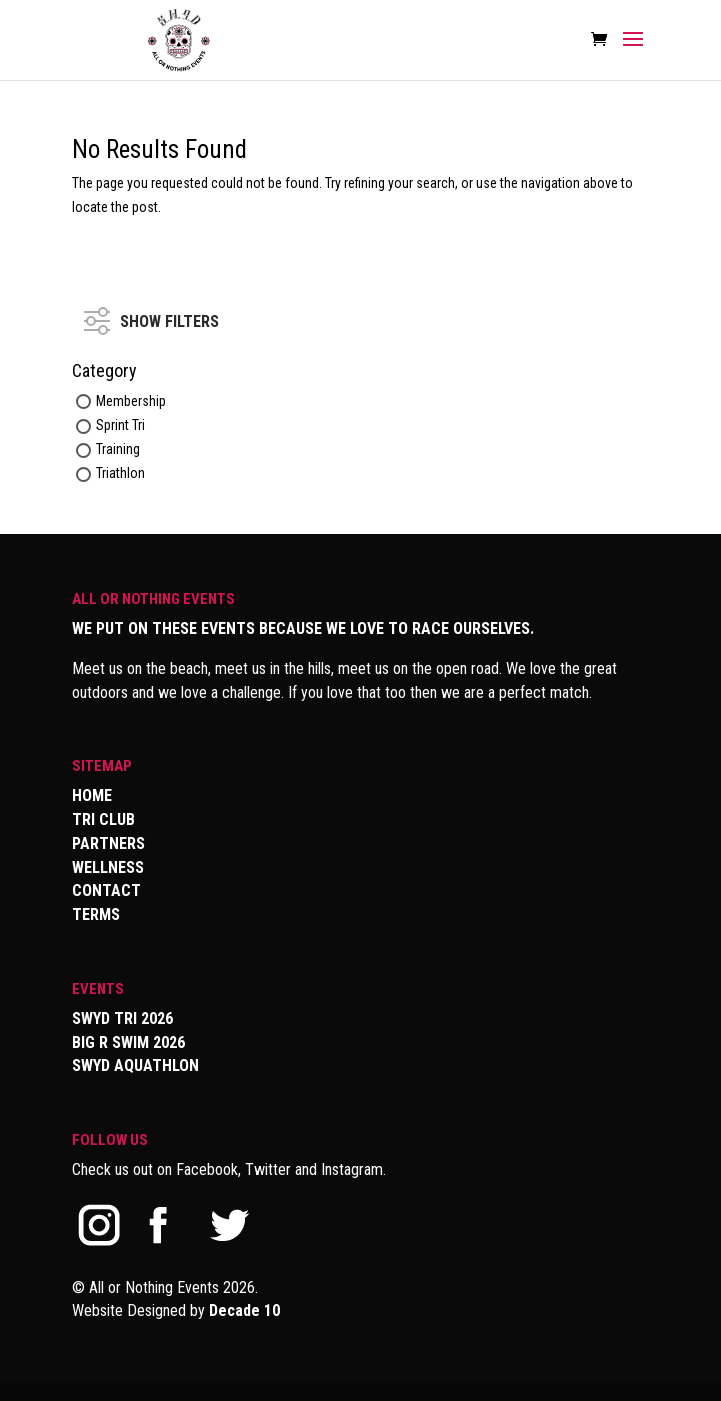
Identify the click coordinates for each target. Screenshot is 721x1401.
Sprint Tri (120, 425)
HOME (92, 795)
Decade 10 (244, 1310)
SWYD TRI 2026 (122, 1018)
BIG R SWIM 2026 (128, 1042)
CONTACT (106, 890)
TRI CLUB (103, 819)
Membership (131, 401)
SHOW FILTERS (151, 312)
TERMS (96, 914)
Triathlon (120, 474)
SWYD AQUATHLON (135, 1065)
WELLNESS (108, 867)
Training (118, 449)
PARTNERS (108, 843)
